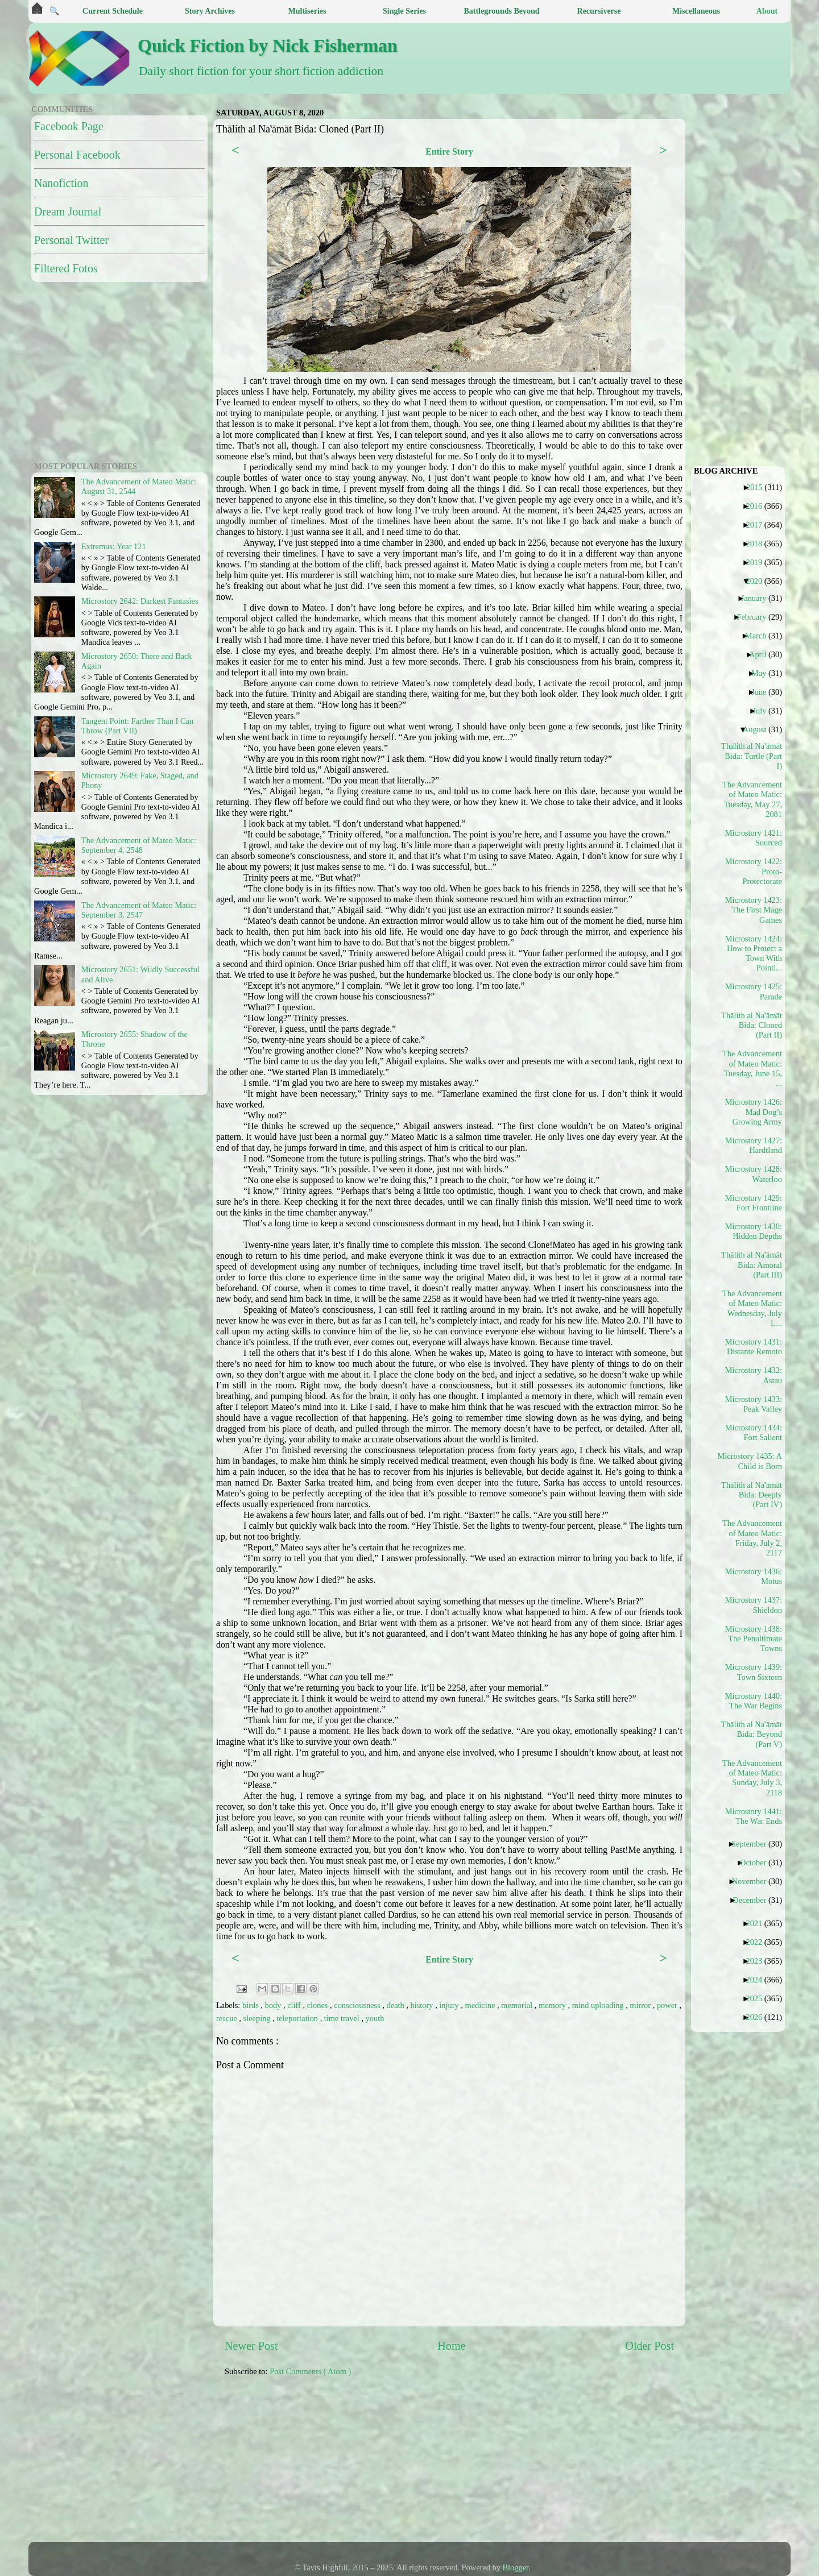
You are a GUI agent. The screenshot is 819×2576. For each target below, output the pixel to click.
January (758, 598)
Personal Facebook (77, 154)
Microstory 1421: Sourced (753, 837)
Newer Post (251, 2345)
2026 (758, 2017)
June (763, 691)
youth (375, 2018)
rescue (227, 2018)
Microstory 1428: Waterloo (753, 1173)
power (668, 2005)
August (759, 729)
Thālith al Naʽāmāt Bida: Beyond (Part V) (752, 1734)
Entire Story (449, 151)
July (763, 710)
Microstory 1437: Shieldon (753, 1604)
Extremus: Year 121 (113, 546)
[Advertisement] (500, 2465)
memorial (518, 2005)
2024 (758, 1979)
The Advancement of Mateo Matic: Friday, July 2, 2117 (752, 1538)
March (760, 635)
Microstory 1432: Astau (753, 1375)
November (754, 1881)
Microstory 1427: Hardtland (753, 1145)
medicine (481, 2005)
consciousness (358, 2005)
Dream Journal (67, 211)
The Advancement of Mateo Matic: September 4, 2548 (138, 845)
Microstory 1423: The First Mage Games (753, 909)
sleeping (258, 2018)
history (423, 2005)
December (753, 1900)
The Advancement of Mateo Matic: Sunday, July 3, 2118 (752, 1777)
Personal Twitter (71, 240)
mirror (641, 2005)
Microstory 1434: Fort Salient (753, 1432)
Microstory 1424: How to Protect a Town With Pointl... (753, 953)
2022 (758, 1942)
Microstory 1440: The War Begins (753, 1700)
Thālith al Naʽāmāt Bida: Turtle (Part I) (752, 755)
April (762, 654)
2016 (758, 506)
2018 (758, 543)
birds (251, 2005)
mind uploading (599, 2005)
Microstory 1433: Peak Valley (753, 1404)
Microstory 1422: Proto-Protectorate (753, 871)
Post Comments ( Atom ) (310, 2371)
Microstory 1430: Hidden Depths (753, 1231)
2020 (758, 581)
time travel (343, 2018)
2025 (758, 1998)
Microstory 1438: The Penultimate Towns (753, 1638)
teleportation (298, 2018)
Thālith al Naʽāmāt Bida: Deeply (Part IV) (752, 1494)
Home (451, 2345)
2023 (758, 1960)
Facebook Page (69, 126)
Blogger (516, 2567)
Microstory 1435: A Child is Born (752, 1460)
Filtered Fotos (66, 268)
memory (553, 2005)
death (397, 2005)
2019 (758, 562)
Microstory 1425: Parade (753, 991)
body (274, 2005)
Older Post (649, 2345)
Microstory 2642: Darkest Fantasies (139, 600)
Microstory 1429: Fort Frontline (753, 1202)
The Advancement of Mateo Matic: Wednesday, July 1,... (752, 1308)
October (757, 1862)
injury (450, 2005)
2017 (758, 524)
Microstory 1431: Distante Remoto (753, 1346)
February (755, 616)
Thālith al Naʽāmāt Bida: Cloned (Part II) (752, 1025)
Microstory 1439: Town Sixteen (753, 1671)
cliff (295, 2005)
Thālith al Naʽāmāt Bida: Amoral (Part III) (752, 1264)
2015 (759, 487)
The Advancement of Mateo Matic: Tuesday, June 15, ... (752, 1068)
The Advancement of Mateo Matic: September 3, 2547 (138, 910)
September (753, 1843)
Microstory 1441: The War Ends (753, 1816)
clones (318, 2005)
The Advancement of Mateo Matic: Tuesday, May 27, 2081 (752, 799)
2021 (758, 1923)
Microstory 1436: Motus (753, 1576)
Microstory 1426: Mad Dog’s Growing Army (753, 1111)
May (763, 673)
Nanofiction (61, 183)
